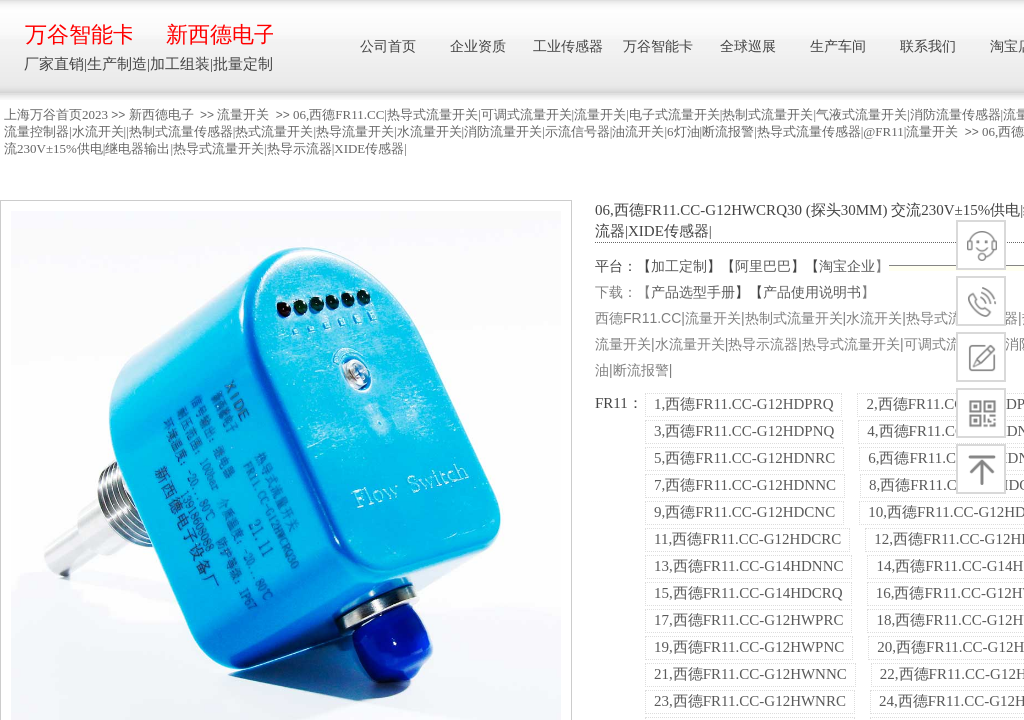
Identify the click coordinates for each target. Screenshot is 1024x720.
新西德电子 (161, 114)
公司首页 (388, 46)
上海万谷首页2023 (56, 114)
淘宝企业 (847, 266)
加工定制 (679, 266)
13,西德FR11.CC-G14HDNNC (748, 566)
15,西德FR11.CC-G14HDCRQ (748, 593)
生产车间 (838, 46)
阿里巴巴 (763, 266)
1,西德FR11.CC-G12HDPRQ (743, 404)
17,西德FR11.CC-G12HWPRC (748, 620)
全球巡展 (748, 46)
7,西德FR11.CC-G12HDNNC (745, 485)
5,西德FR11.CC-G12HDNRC (744, 458)
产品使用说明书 (812, 292)
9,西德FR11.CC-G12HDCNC (744, 512)
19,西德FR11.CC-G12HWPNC (749, 647)
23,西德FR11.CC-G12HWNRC (750, 701)
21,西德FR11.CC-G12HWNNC (750, 674)
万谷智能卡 (78, 34)
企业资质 (478, 46)
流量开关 (243, 114)
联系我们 (928, 46)
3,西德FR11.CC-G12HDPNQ (744, 431)
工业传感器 (568, 46)
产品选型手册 (693, 292)
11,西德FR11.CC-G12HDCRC (747, 539)
